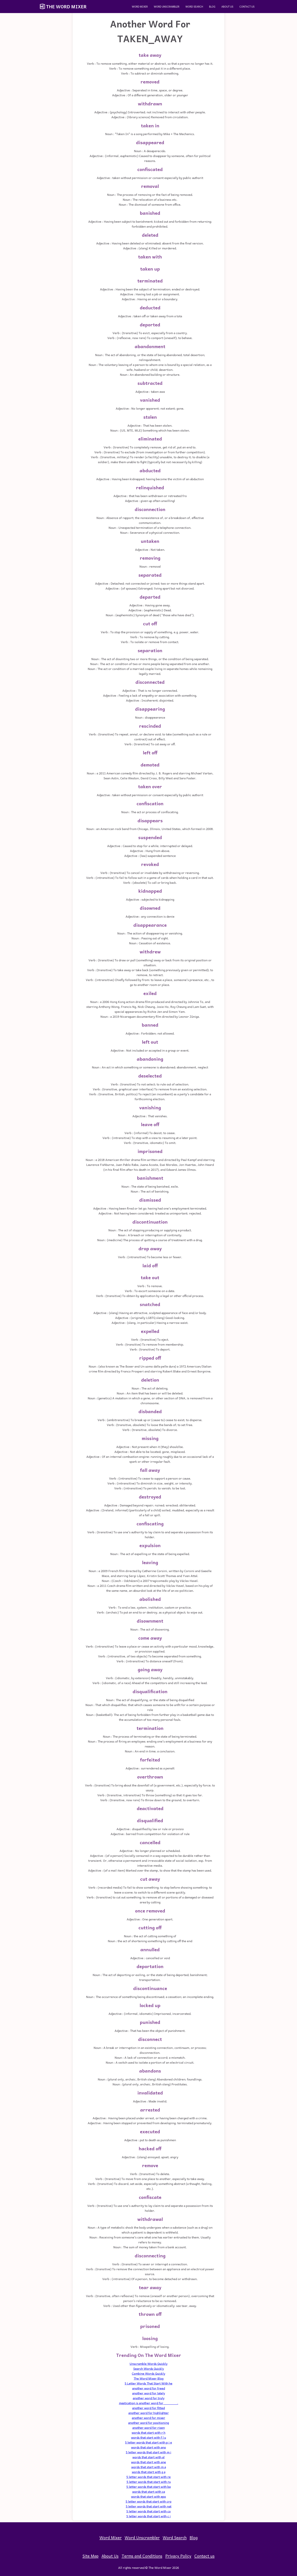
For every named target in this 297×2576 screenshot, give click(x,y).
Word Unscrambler (166, 7)
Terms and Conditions (142, 2556)
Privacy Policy (178, 2556)
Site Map (90, 2556)
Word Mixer (140, 7)
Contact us (247, 7)
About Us (227, 7)
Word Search (194, 7)
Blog (212, 7)
